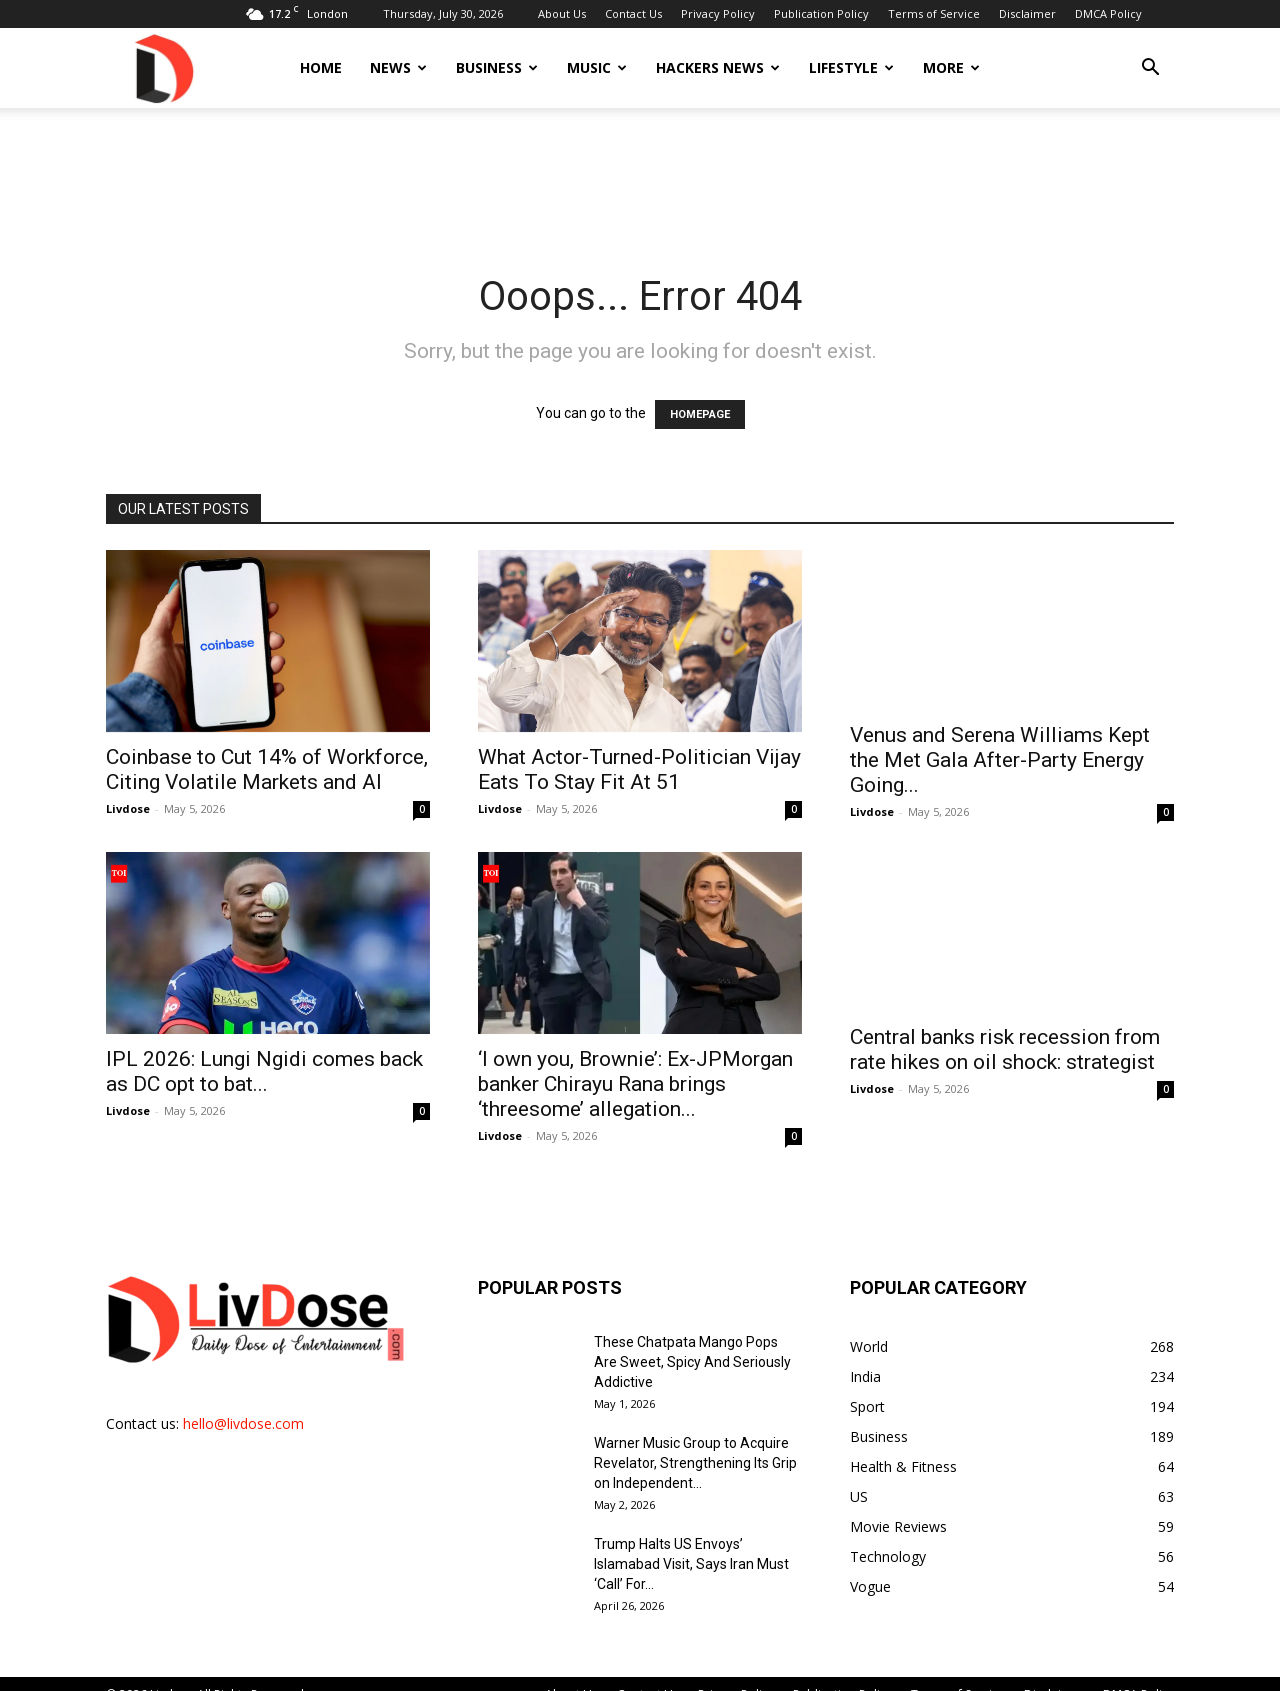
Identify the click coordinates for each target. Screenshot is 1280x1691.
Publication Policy (821, 13)
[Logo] (163, 67)
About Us (562, 13)
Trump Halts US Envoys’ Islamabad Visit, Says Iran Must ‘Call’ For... (691, 1564)
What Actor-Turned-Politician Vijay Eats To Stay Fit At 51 (639, 769)
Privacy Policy (718, 13)
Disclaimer (1027, 13)
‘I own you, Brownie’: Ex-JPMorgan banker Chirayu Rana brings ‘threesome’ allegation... (635, 1084)
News (398, 67)
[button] (1150, 69)
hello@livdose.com (243, 1423)
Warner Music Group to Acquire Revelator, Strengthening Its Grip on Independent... (695, 1463)
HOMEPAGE (700, 414)
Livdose (128, 808)
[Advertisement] (640, 177)
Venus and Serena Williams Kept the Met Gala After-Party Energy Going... (1000, 760)
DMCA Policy (1108, 13)
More (951, 67)
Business (497, 67)
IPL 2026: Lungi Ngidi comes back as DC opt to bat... (264, 1071)
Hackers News (718, 67)
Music (597, 67)
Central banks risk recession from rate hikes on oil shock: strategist (1005, 1049)
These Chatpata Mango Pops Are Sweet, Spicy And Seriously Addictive (692, 1362)
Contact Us (633, 13)
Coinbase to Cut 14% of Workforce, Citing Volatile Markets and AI (267, 769)
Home (321, 67)
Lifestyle (851, 67)
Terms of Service (934, 13)
